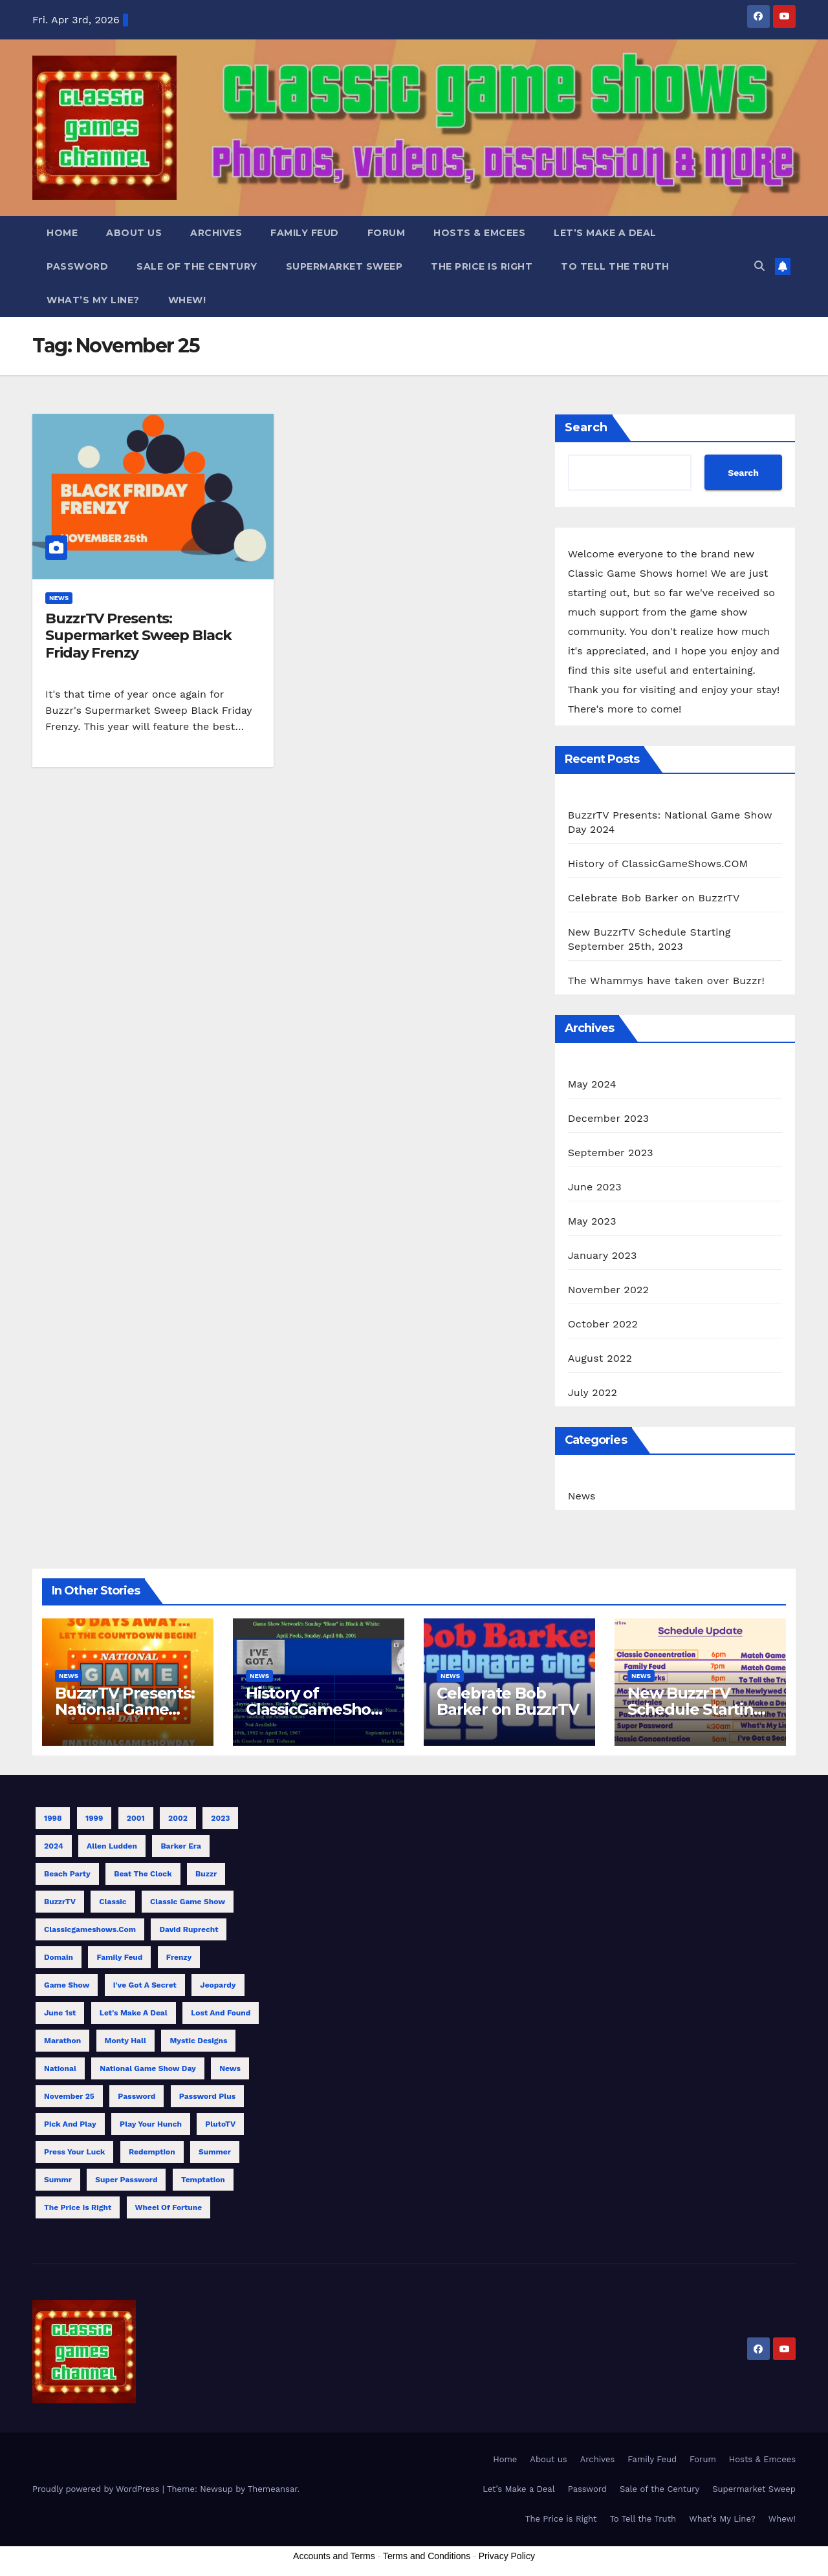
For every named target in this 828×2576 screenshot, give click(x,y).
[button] (759, 266)
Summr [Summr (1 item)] (58, 2179)
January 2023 (602, 1255)
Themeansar (273, 2489)
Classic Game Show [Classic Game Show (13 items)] (187, 1901)
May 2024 (592, 1084)
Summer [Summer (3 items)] (215, 2151)
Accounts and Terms (334, 2556)
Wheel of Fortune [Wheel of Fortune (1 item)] (168, 2207)
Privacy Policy (507, 2556)
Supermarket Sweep (344, 266)
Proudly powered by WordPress (97, 2489)
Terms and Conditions (426, 2556)
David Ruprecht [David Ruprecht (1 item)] (188, 1929)
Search (586, 427)
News (59, 597)
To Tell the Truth (615, 266)
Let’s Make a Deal (605, 233)
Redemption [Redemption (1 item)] (152, 2151)
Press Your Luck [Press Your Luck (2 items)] (74, 2151)
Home (62, 233)
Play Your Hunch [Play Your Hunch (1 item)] (151, 2124)
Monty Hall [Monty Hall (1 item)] (125, 2040)
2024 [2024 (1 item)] (53, 1846)
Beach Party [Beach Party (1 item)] (67, 1873)
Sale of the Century (196, 266)
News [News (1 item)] (230, 2068)
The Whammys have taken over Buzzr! (666, 980)
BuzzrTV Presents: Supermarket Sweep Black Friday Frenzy (138, 635)
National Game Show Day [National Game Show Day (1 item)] (147, 2068)
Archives (216, 233)
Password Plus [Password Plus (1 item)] (207, 2096)
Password (77, 266)
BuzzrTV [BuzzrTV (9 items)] (60, 1901)
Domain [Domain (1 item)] (58, 1957)
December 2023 (608, 1118)
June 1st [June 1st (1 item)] (60, 2012)
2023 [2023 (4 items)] (220, 1818)
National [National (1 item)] (60, 2068)
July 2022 (592, 1392)
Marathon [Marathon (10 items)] (62, 2040)
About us (134, 233)
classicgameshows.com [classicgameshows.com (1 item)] (90, 1929)
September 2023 (610, 1152)
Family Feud (304, 233)
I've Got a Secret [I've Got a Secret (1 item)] (145, 1985)
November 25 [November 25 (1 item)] (69, 2096)
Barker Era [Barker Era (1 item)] (180, 1846)
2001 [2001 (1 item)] (136, 1818)
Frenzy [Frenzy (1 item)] (179, 1957)
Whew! (187, 300)
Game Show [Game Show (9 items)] (66, 1985)
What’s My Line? (93, 300)
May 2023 (592, 1221)
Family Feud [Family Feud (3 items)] (119, 1957)
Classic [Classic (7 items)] (112, 1901)
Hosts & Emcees (479, 233)
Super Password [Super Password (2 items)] (126, 2179)
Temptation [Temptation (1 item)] (203, 2179)
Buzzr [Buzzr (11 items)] (206, 1873)
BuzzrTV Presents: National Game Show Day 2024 (125, 1709)
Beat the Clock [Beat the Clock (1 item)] (142, 1873)
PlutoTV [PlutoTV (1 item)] (220, 2124)
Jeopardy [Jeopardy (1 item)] (217, 1985)
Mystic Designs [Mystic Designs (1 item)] (198, 2040)
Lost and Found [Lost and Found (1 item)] (220, 2012)
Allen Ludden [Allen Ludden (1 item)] (112, 1846)
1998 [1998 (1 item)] (52, 1818)
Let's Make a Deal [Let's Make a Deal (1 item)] (134, 2012)
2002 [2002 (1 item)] (178, 1818)
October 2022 (603, 1324)
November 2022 (608, 1289)
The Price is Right (481, 266)
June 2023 (595, 1187)
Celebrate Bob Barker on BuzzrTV (654, 898)
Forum (386, 233)
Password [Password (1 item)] (136, 2096)
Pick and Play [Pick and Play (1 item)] (70, 2124)
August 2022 (600, 1358)
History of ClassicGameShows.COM (658, 863)
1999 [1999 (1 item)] (94, 1818)
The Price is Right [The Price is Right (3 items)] (77, 2207)
